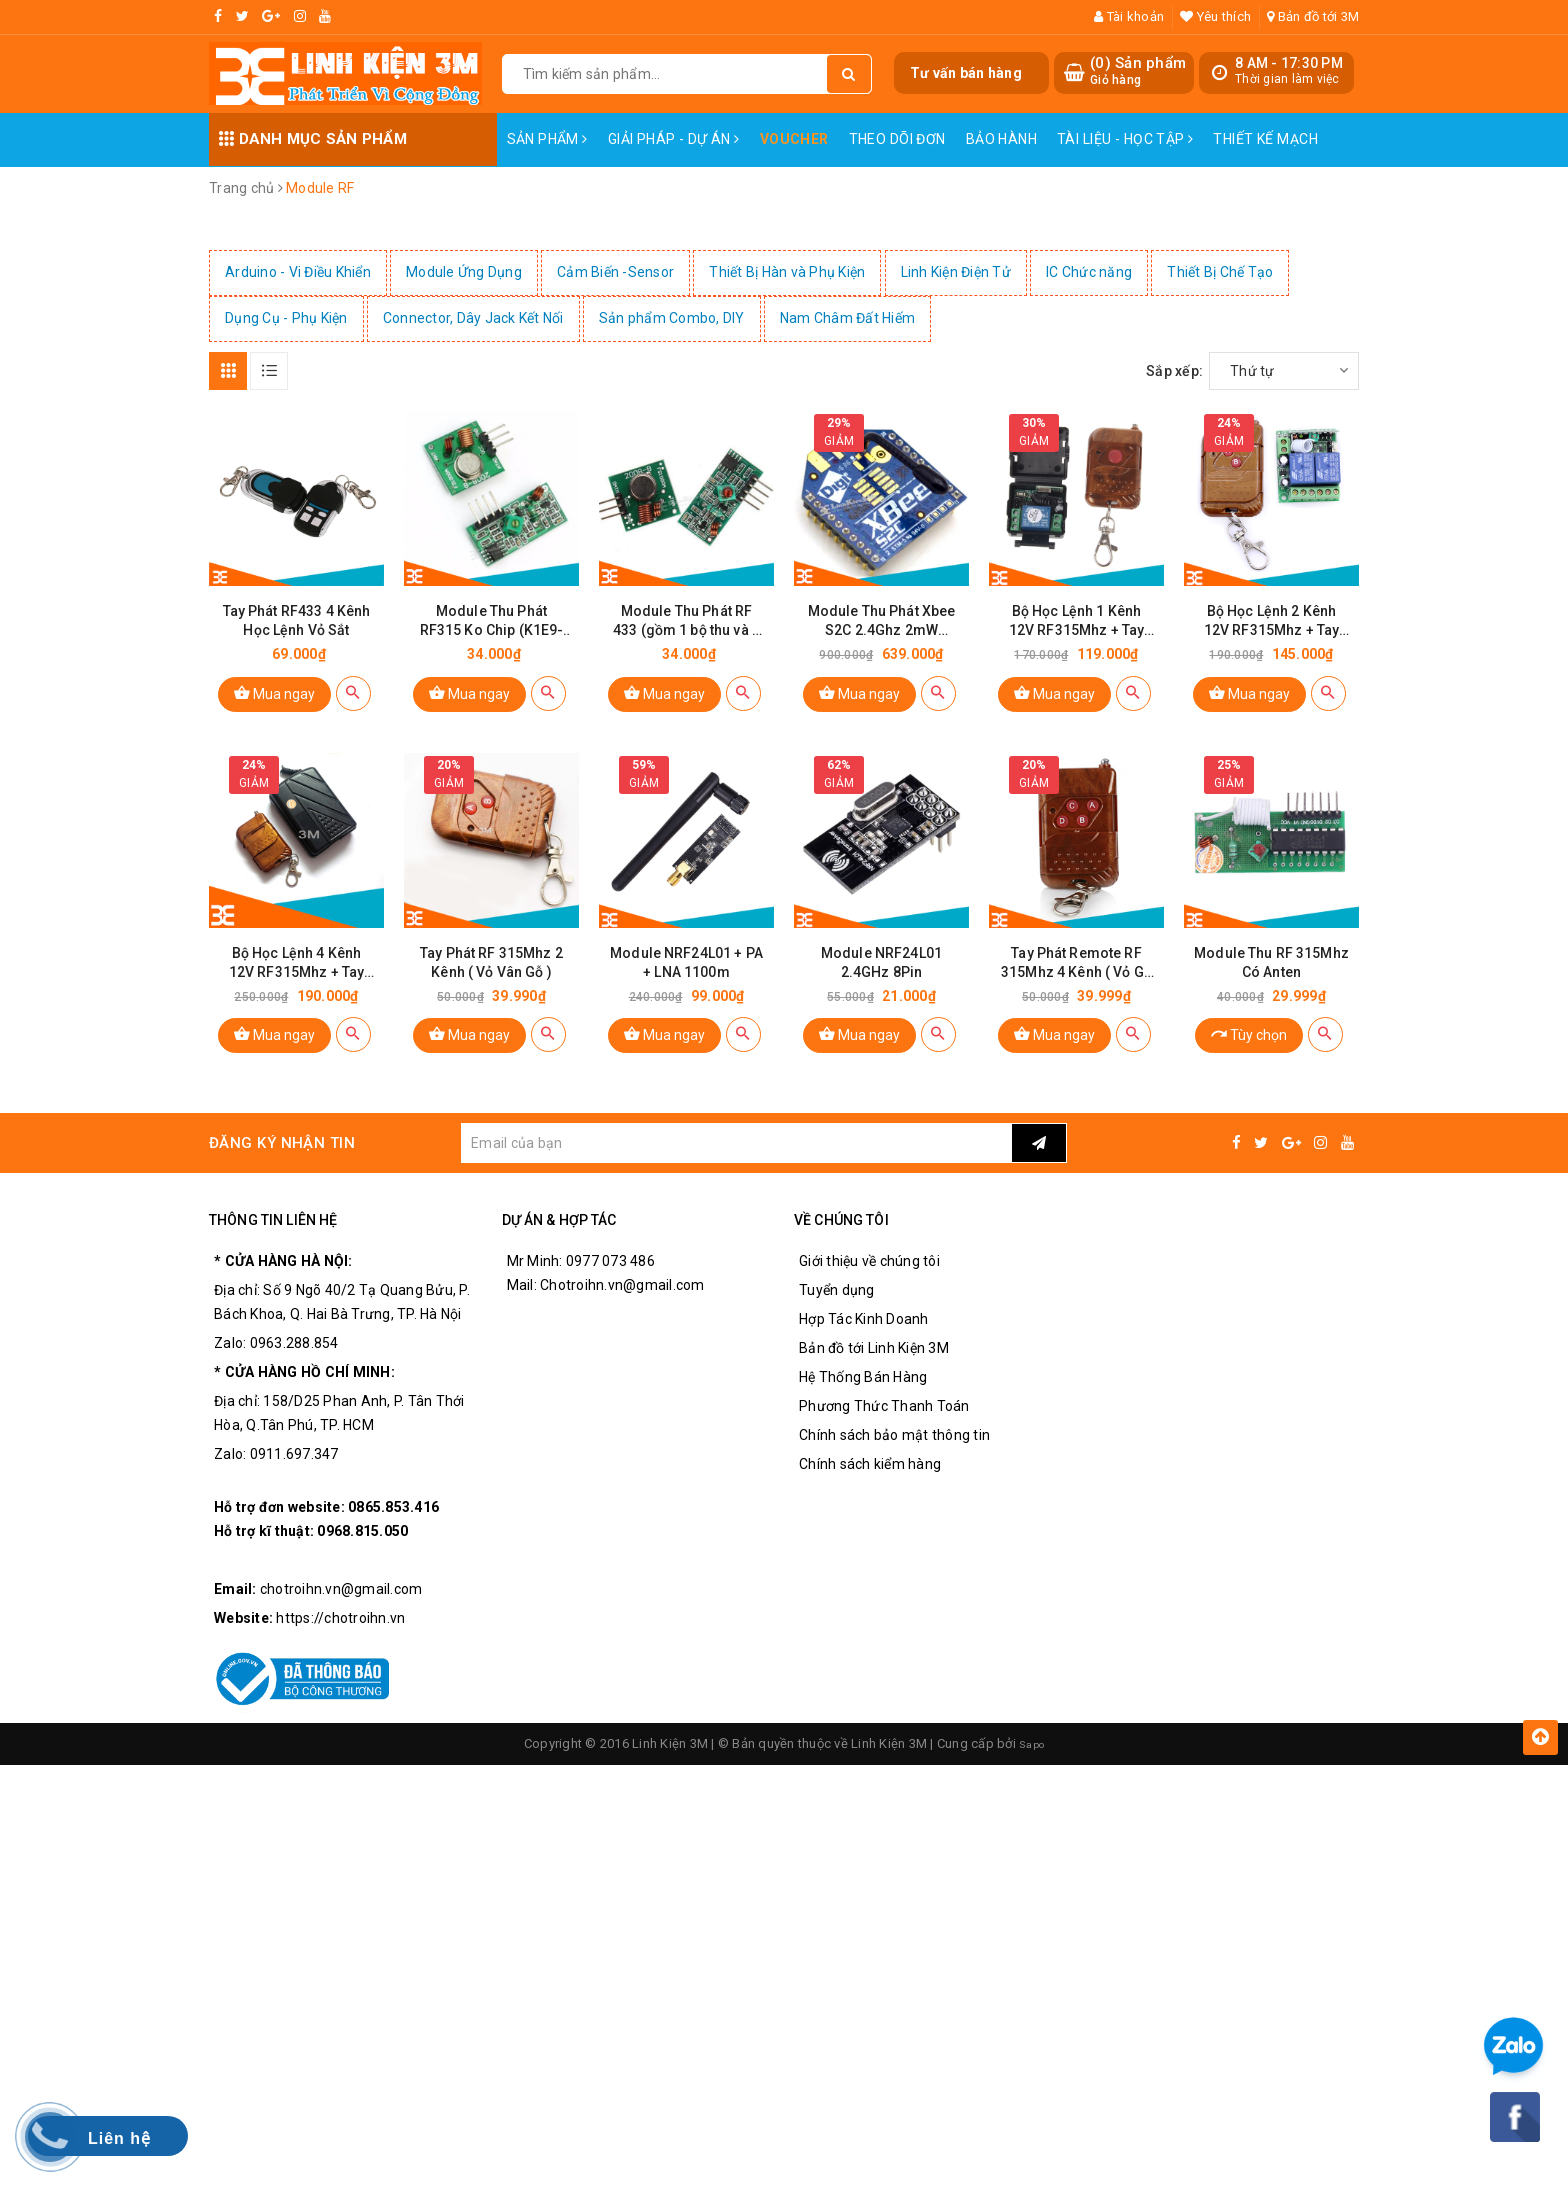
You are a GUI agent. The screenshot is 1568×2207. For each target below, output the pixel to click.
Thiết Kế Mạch (1265, 139)
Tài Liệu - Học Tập (1125, 139)
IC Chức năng (1089, 272)
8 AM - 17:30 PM (1289, 63)
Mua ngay (274, 704)
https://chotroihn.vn (340, 1643)
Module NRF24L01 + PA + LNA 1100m (686, 986)
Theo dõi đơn (897, 139)
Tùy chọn (1249, 1058)
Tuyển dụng (837, 1315)
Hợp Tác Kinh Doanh (864, 1344)
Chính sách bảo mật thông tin (894, 1460)
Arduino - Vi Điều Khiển (298, 272)
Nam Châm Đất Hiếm (847, 318)
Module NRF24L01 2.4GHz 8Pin (881, 986)
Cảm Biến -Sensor (615, 272)
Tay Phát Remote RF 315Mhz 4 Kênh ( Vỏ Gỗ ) (1076, 987)
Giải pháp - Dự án (674, 139)
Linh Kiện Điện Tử (956, 272)
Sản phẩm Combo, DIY (672, 318)
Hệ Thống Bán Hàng (863, 1402)
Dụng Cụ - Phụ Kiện (286, 318)
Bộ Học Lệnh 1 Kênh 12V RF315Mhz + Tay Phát (1077, 633)
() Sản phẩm (1138, 71)
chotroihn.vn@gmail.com (341, 1614)
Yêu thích (1215, 16)
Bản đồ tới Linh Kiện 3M (874, 1373)
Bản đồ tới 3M (1313, 16)
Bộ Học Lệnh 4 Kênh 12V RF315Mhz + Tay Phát (297, 987)
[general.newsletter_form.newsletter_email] (736, 1168)
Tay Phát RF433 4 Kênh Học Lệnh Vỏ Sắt (297, 632)
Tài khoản (1129, 16)
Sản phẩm (547, 139)
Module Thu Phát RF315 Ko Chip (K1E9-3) (492, 633)
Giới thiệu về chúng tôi (869, 1286)
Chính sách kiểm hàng (870, 1489)
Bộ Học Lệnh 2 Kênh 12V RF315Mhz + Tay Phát (1272, 633)
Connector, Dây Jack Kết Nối (473, 318)
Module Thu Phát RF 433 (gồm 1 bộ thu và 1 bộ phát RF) (686, 633)
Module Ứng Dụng (464, 272)
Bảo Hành (1001, 139)
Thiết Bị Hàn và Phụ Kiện (787, 272)
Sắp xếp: (1174, 371)
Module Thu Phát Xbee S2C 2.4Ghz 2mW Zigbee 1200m (882, 633)
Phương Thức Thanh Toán (884, 1431)
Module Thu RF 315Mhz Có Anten (1271, 986)
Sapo (1032, 1768)
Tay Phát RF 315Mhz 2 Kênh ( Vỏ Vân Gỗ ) (491, 986)
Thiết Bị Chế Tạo (1220, 272)
